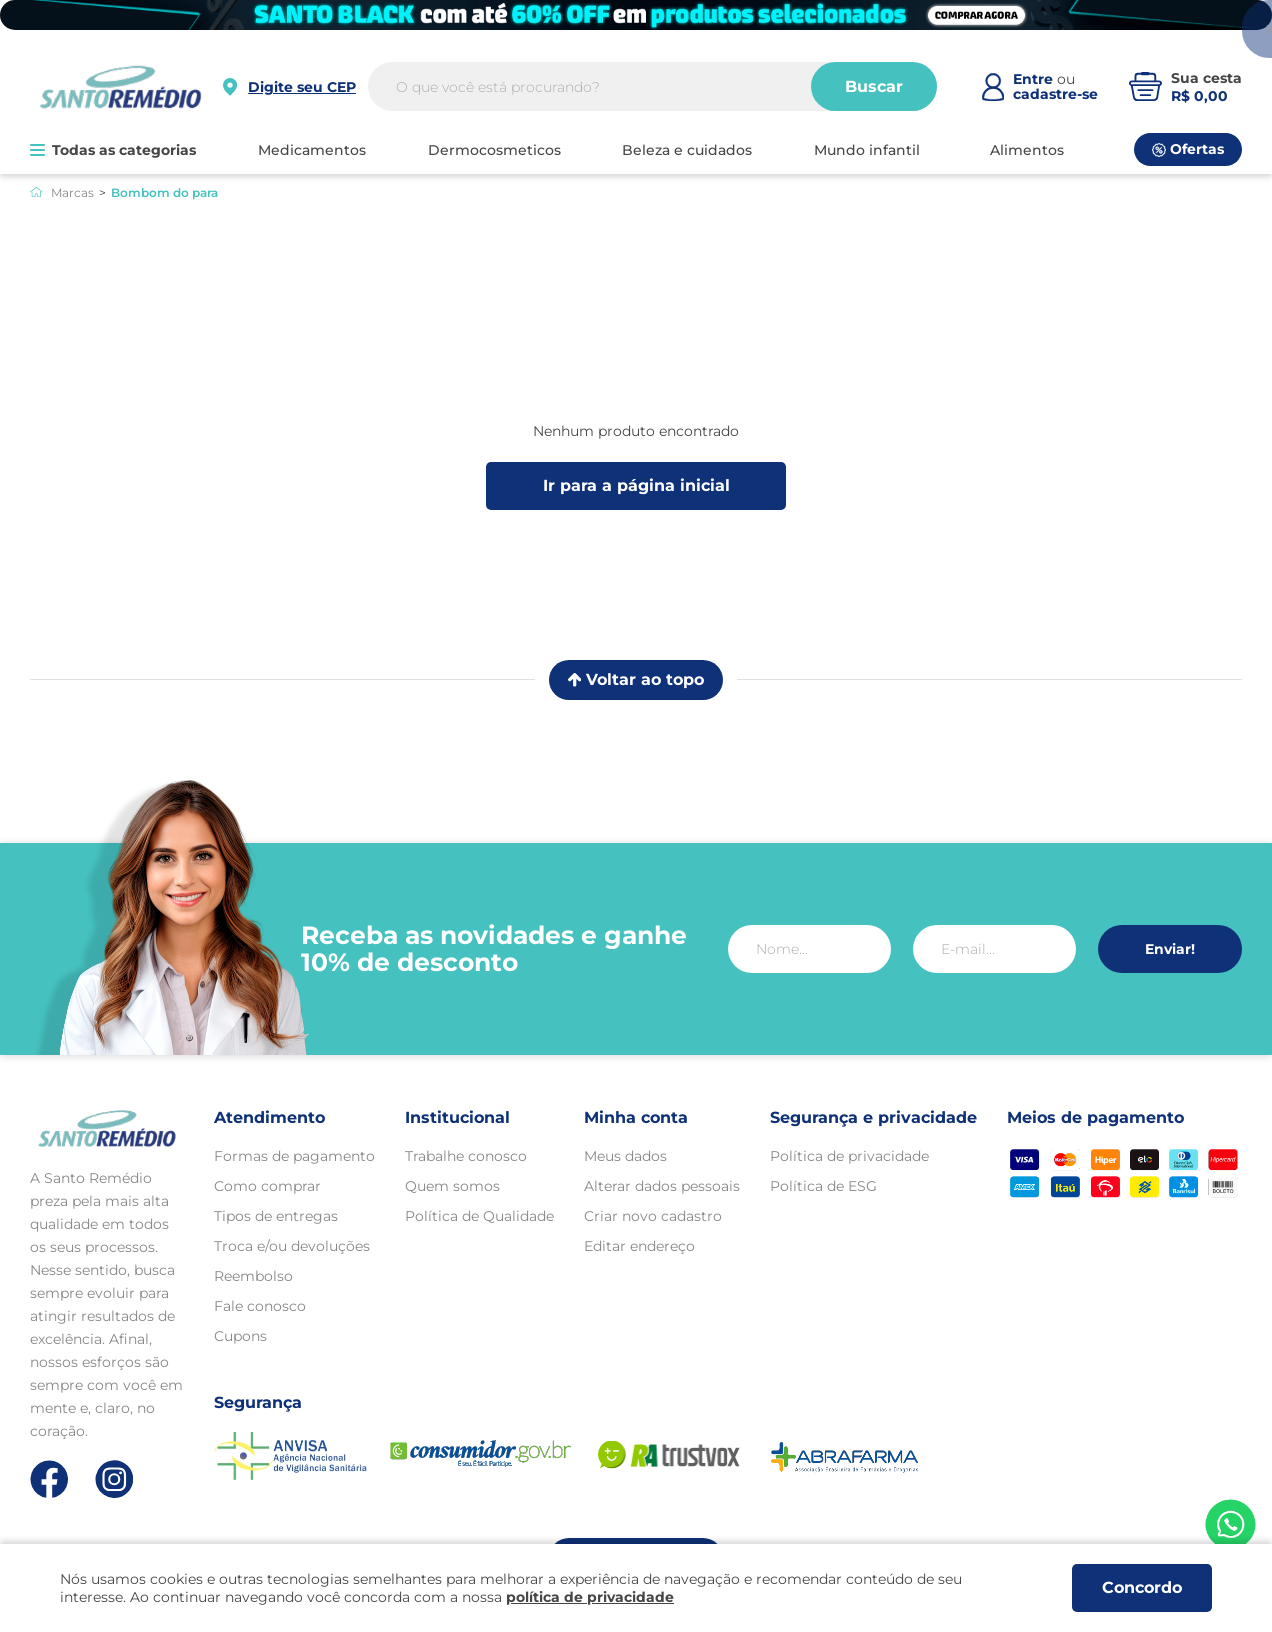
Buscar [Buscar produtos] (874, 86)
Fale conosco (260, 1306)
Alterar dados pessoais (662, 1186)
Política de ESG (823, 1186)
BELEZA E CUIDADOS (687, 150)
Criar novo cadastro (653, 1216)
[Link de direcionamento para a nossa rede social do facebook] (49, 1479)
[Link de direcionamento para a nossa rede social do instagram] (114, 1479)
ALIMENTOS (1027, 150)
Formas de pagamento (294, 1156)
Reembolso (253, 1276)
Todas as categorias (113, 150)
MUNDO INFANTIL (867, 150)
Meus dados (625, 1156)
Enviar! (1170, 949)
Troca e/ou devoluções (292, 1246)
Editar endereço (639, 1246)
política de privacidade (590, 1597)
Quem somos (452, 1186)
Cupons (240, 1336)
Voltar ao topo (636, 679)
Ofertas (1188, 149)
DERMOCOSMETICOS (494, 150)
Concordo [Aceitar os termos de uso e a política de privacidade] (1142, 1587)
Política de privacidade (849, 1156)
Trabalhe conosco (466, 1156)
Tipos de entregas (276, 1216)
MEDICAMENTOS (312, 150)
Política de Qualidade (479, 1216)
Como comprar (267, 1186)
